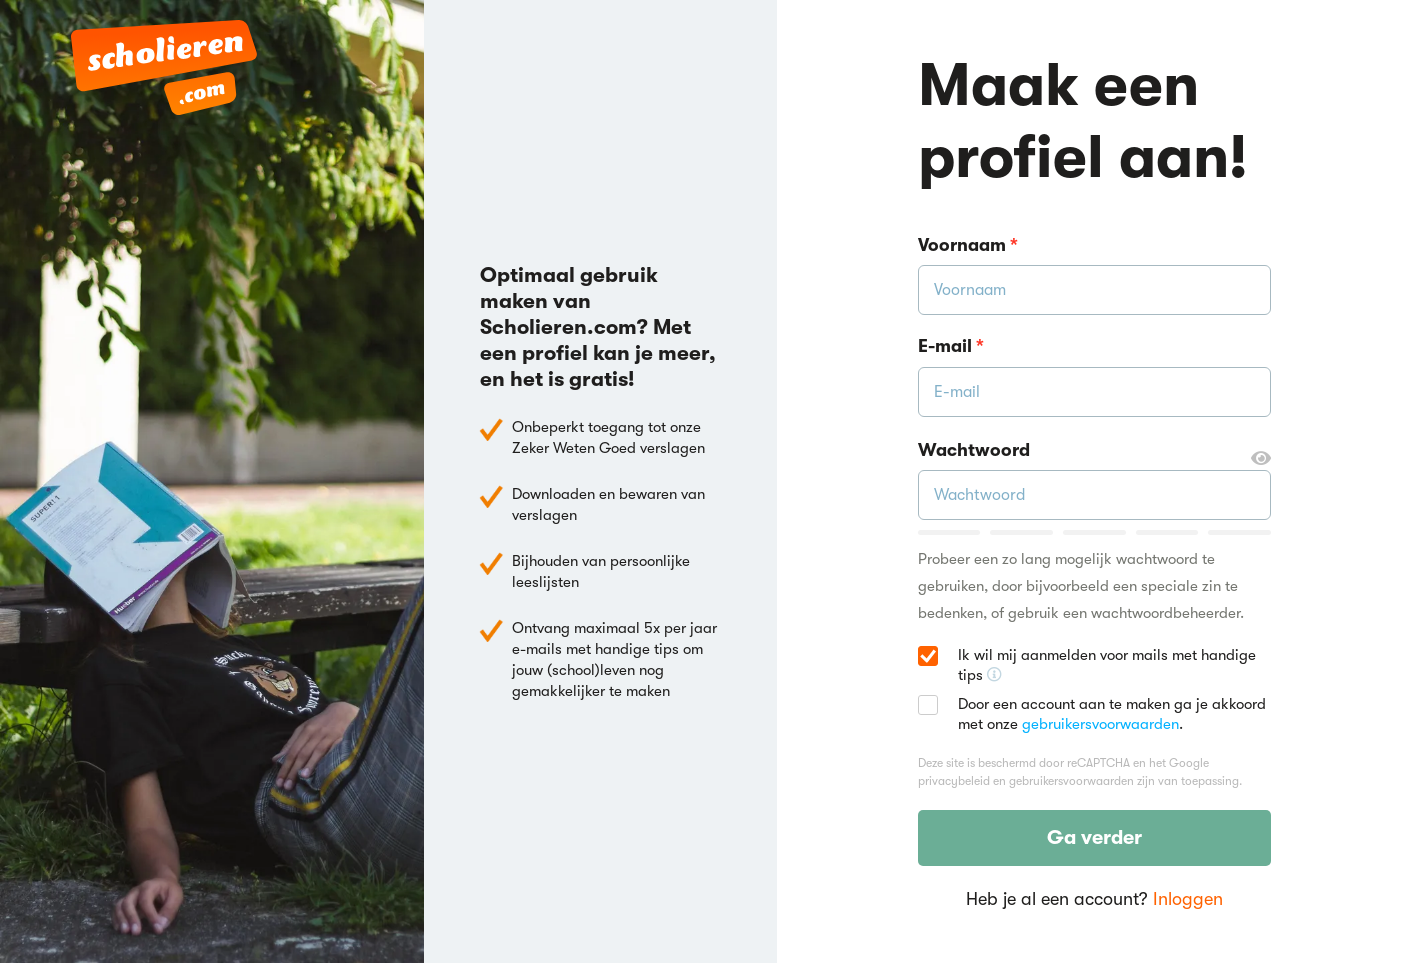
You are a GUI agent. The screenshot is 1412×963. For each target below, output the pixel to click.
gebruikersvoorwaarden (1100, 724)
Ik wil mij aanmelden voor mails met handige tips (1114, 665)
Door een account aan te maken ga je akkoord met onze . (1112, 714)
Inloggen (1188, 899)
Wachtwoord (1094, 451)
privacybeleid (954, 781)
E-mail (951, 346)
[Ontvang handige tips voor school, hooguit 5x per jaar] (994, 675)
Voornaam (968, 245)
